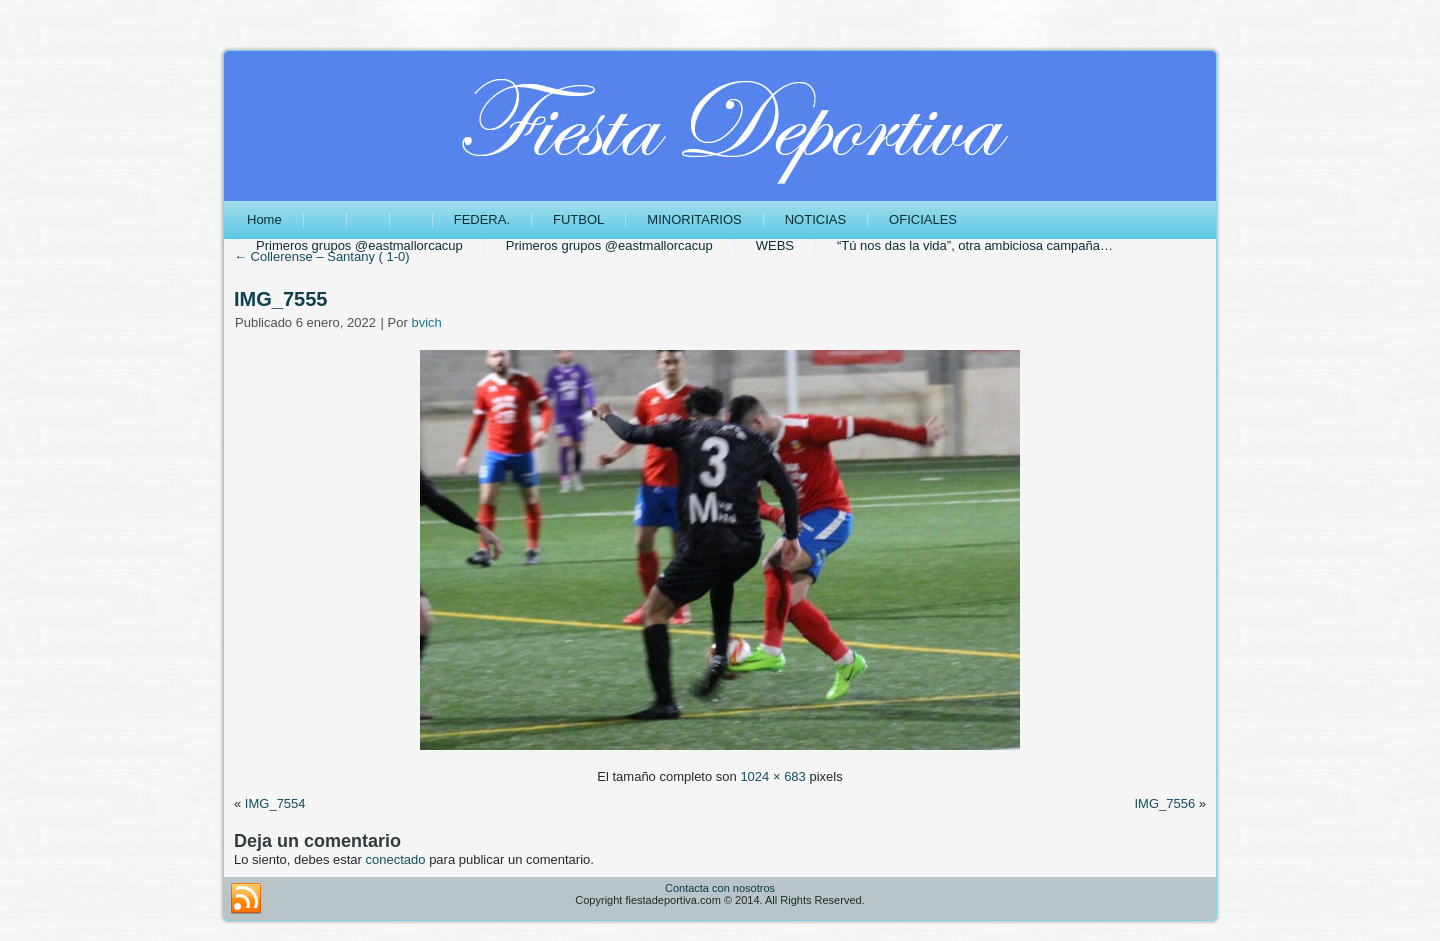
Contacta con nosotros (720, 888)
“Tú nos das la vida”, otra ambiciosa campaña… (975, 245)
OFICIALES (923, 219)
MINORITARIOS (694, 219)
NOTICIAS (815, 219)
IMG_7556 (1164, 803)
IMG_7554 (275, 803)
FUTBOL (578, 219)
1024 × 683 (772, 776)
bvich (426, 322)
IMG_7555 (280, 299)
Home (264, 219)
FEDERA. (482, 219)
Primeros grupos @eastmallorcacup (359, 245)
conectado (396, 859)
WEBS (775, 245)
